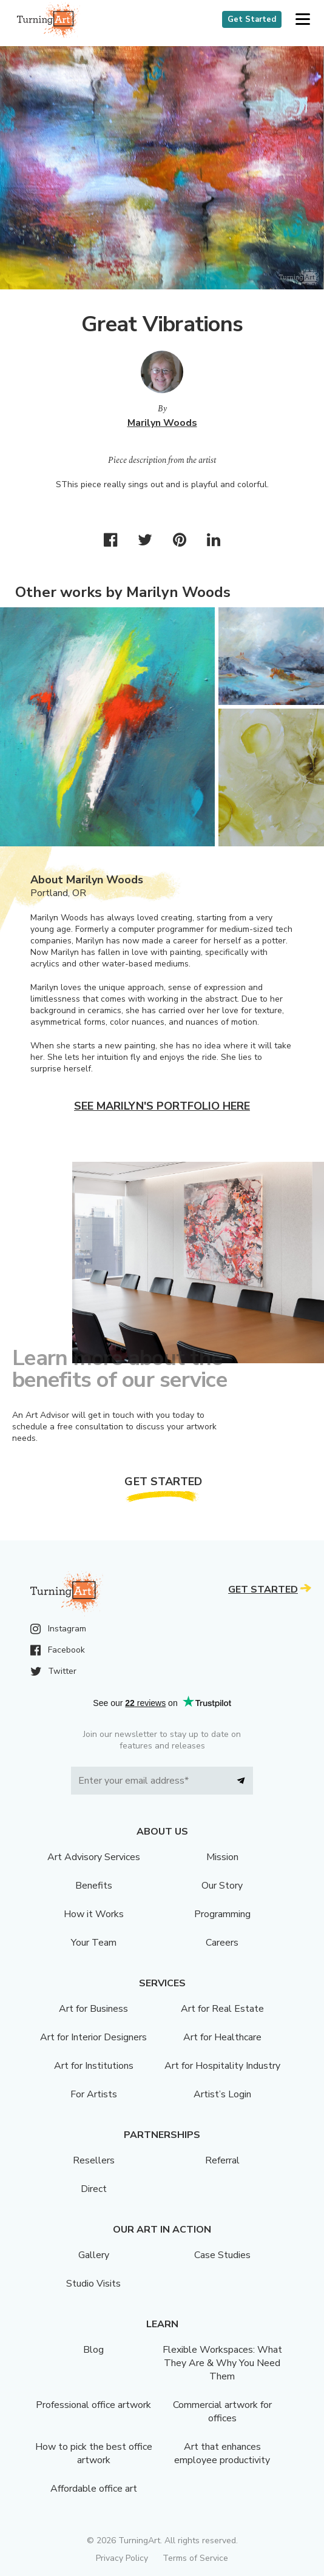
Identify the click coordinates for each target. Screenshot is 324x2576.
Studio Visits (93, 2283)
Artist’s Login (222, 2094)
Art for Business (93, 2008)
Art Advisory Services (93, 1857)
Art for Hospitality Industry (222, 2065)
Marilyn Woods (162, 423)
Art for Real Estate (222, 2008)
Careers (222, 1942)
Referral (222, 2160)
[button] (302, 19)
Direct (94, 2189)
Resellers (94, 2160)
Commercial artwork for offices (222, 2411)
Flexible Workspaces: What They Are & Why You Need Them (222, 2363)
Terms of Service (195, 2558)
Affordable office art (93, 2488)
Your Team (93, 1942)
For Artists (93, 2094)
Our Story (222, 1885)
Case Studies (222, 2255)
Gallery (93, 2255)
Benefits (93, 1885)
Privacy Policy (122, 2558)
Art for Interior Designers (93, 2037)
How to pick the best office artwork (93, 2453)
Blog (93, 2349)
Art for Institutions (93, 2065)
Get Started (252, 19)
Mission (222, 1857)
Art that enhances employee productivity (222, 2453)
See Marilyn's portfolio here (162, 1106)
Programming (222, 1914)
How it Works (94, 1914)
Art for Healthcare (222, 2037)
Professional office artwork (93, 2405)
